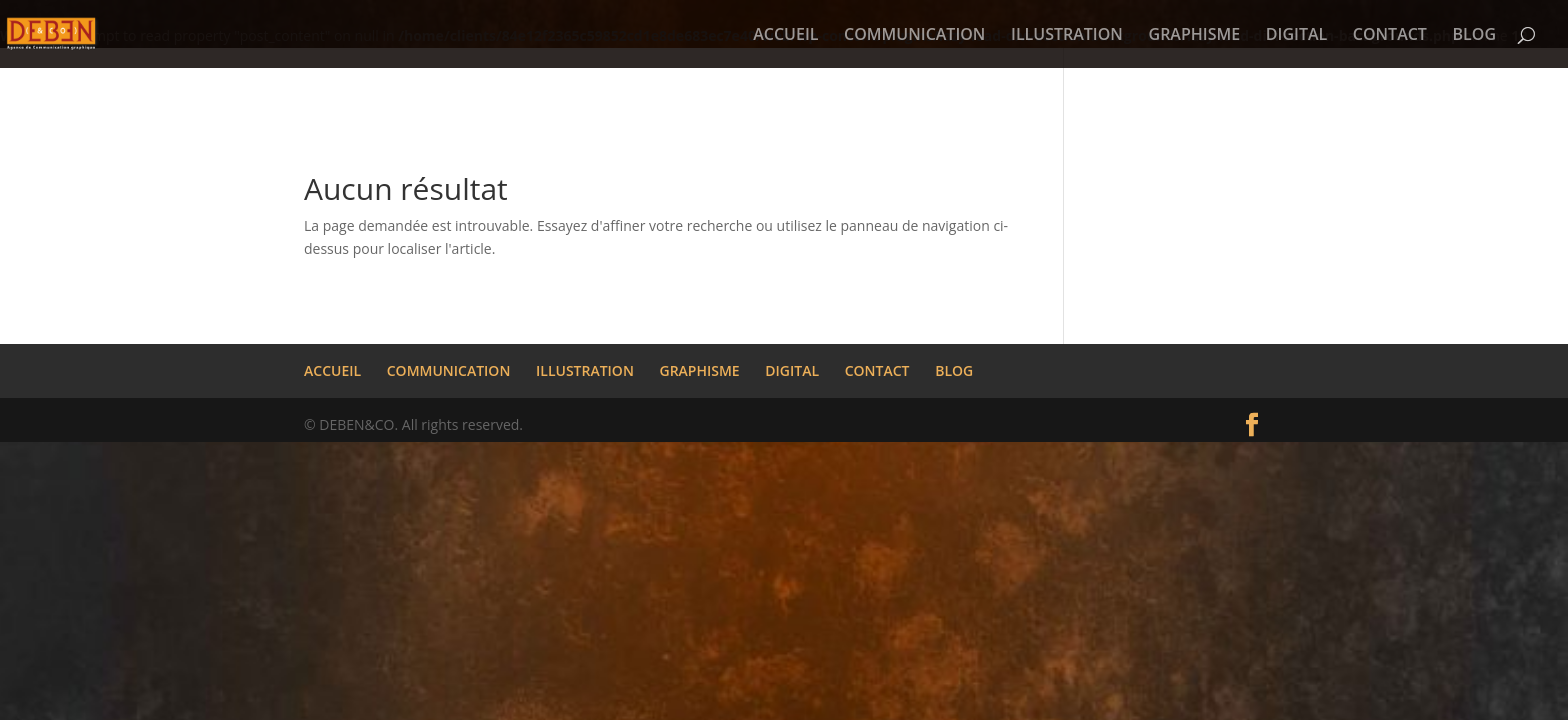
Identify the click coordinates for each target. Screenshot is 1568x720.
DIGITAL (1296, 36)
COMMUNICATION (914, 36)
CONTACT (1390, 36)
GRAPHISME (1195, 36)
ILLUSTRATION (1067, 36)
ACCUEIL (785, 36)
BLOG (1474, 36)
